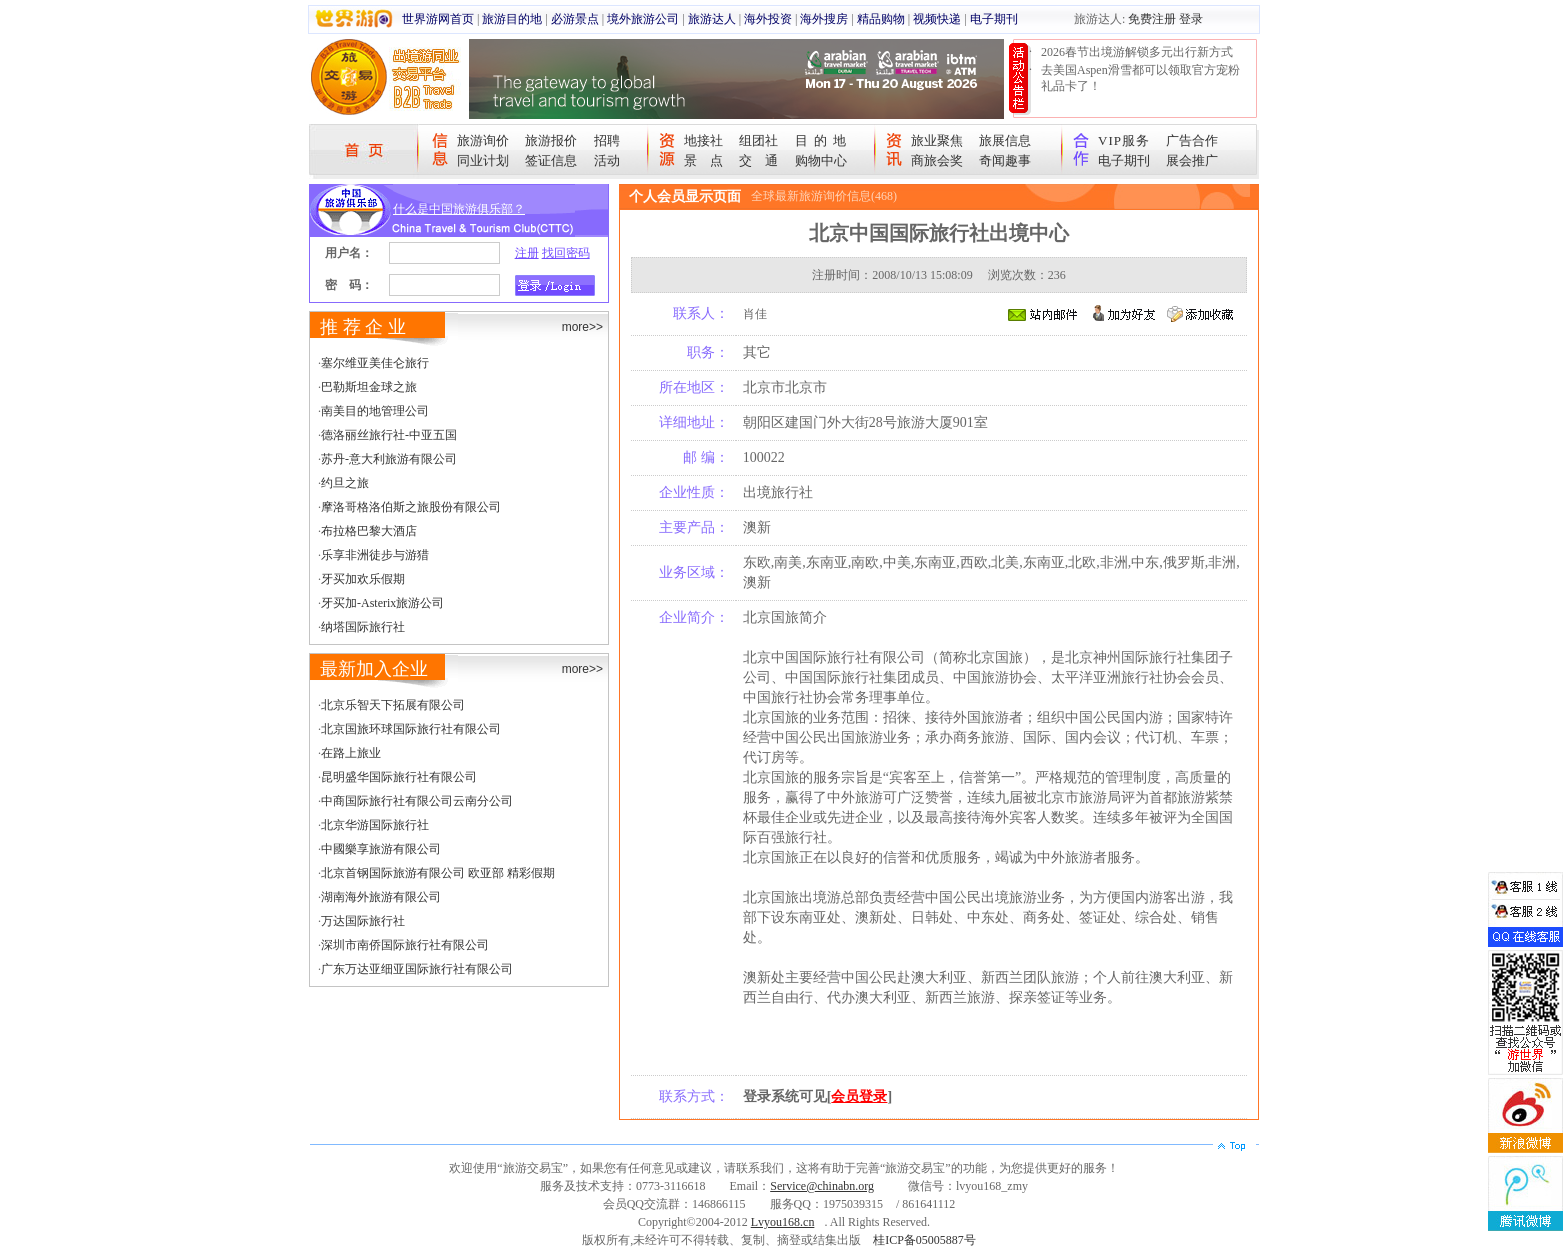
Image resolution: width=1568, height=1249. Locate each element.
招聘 (607, 140)
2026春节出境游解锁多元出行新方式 (1137, 52)
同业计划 (483, 160)
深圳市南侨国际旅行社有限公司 (405, 945)
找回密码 (566, 253)
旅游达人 (712, 19)
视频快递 (937, 19)
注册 (527, 253)
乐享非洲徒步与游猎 (375, 555)
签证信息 (551, 160)
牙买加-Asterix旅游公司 (382, 603)
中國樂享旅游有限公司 (381, 849)
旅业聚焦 (937, 140)
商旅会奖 (937, 160)
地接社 (703, 140)
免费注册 (1152, 19)
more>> (582, 327)
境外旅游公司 (643, 19)
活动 (607, 160)
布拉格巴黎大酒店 (369, 531)
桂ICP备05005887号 (924, 1240)
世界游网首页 (438, 19)
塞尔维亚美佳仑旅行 (375, 363)
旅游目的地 (512, 19)
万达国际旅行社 (363, 921)
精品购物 (881, 19)
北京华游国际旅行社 (375, 825)
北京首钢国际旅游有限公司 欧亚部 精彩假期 (438, 873)
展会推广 (1192, 160)
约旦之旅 (345, 483)
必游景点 (575, 19)
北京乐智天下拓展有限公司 (393, 705)
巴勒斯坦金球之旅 (369, 387)
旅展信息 (1005, 140)
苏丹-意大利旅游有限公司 (389, 459)
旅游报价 (551, 140)
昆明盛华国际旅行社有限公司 (399, 777)
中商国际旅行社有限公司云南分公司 (417, 801)
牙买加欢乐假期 (363, 579)
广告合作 (1192, 140)
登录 (1191, 19)
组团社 (758, 140)
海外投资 (768, 19)
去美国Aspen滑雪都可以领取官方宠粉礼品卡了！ (1140, 78)
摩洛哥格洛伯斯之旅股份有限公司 (411, 507)
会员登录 (859, 1096)
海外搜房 (824, 19)
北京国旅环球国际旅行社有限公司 (411, 729)
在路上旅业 (351, 753)
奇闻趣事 (1005, 160)
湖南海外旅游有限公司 (381, 897)
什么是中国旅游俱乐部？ (459, 209)
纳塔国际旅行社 (363, 627)
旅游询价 (483, 140)
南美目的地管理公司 (375, 411)
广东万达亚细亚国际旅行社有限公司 (417, 969)
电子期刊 (994, 19)
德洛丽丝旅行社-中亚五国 (389, 435)
